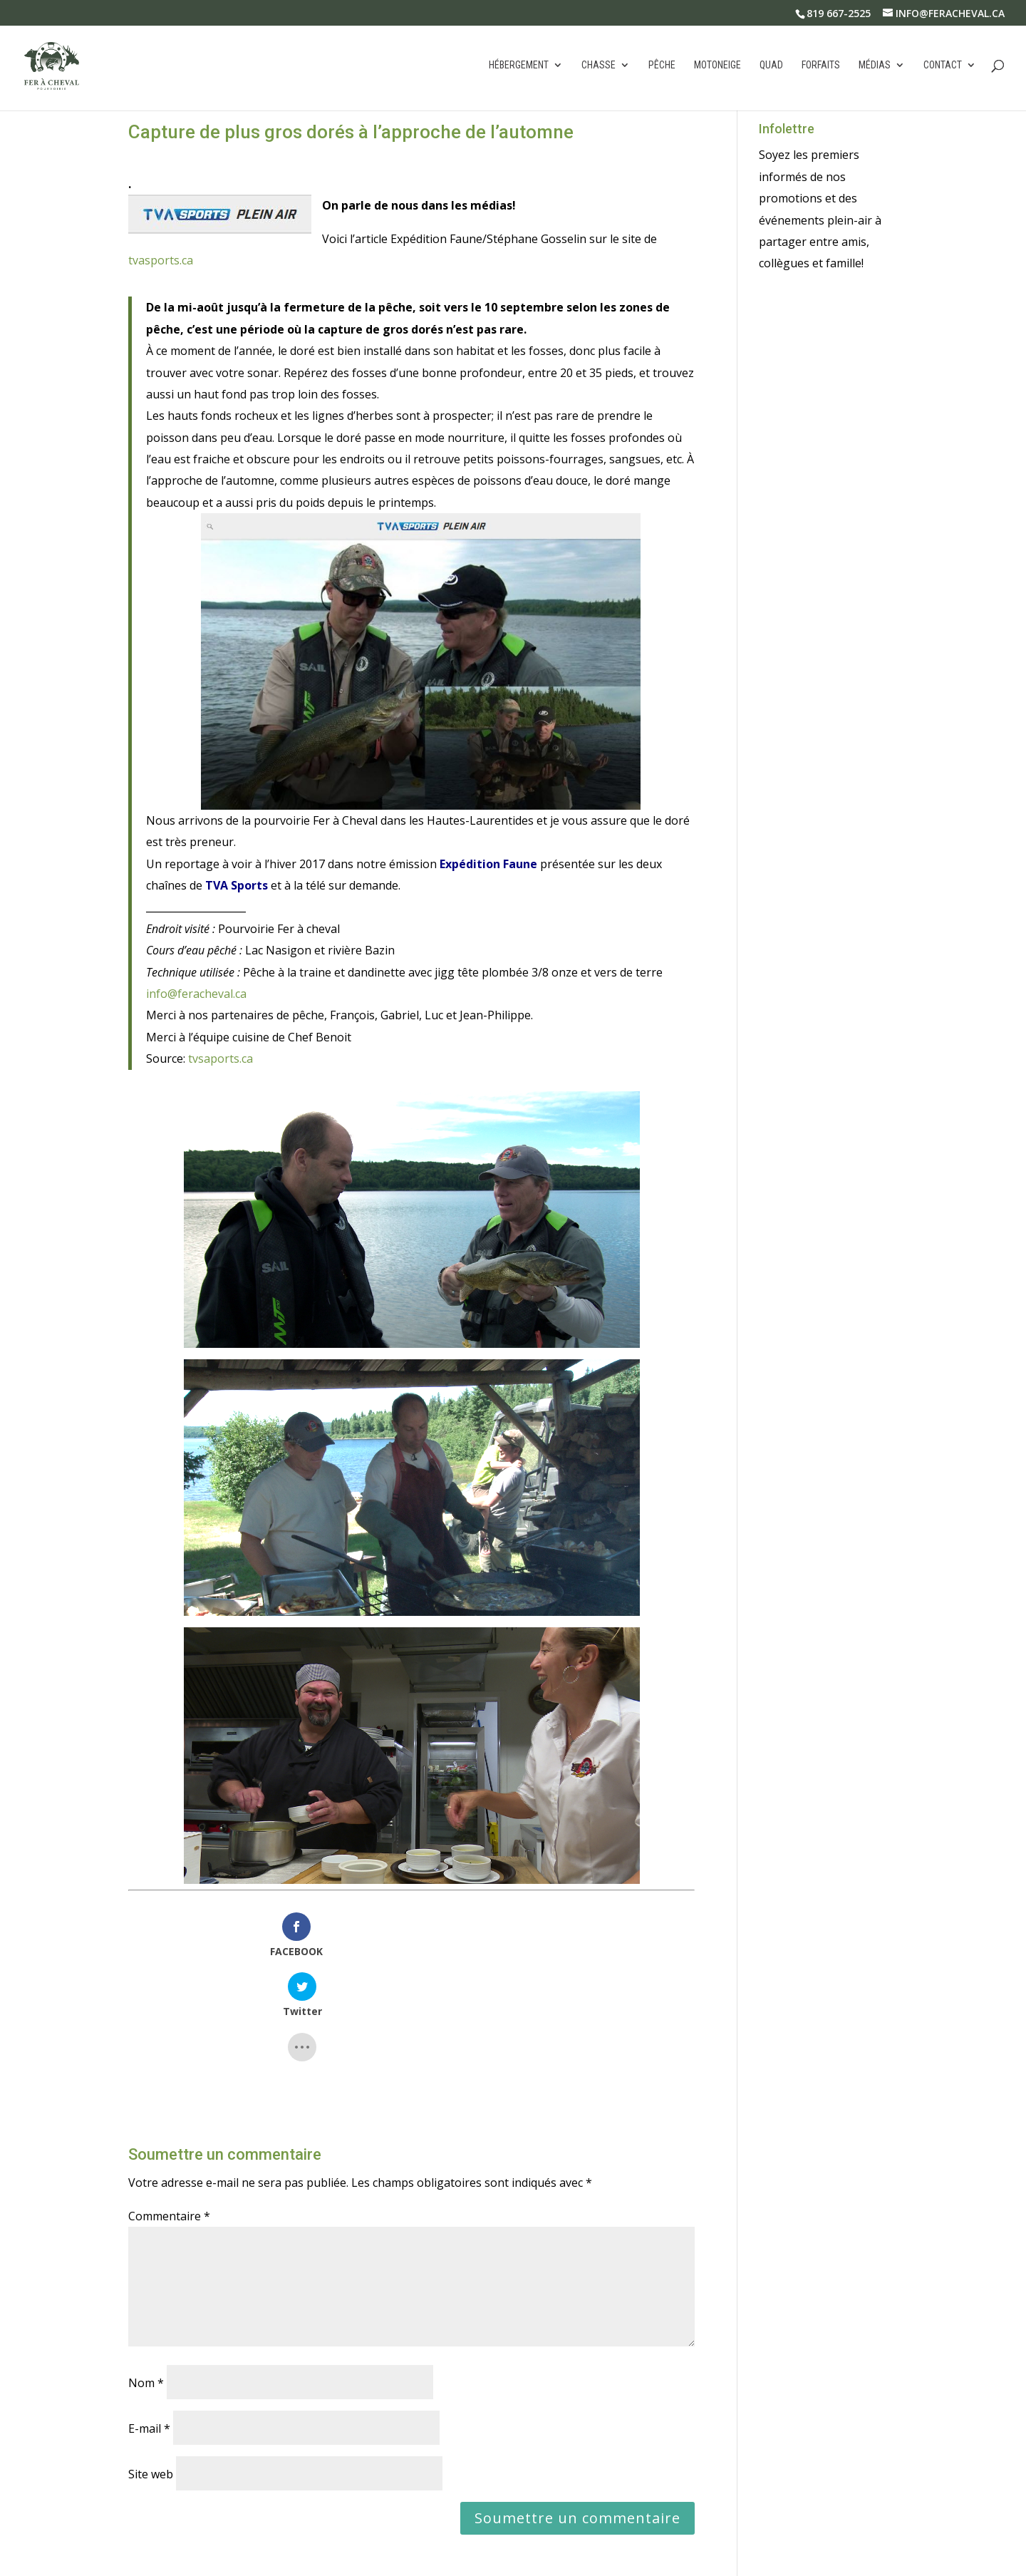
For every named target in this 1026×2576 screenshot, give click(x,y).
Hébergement (519, 67)
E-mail (149, 2326)
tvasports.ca (160, 260)
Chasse (598, 67)
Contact (942, 67)
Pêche (661, 67)
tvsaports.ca (220, 1058)
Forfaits (821, 67)
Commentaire (169, 2114)
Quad (771, 67)
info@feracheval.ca (196, 993)
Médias (875, 67)
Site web (150, 2372)
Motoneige (717, 67)
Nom (146, 2281)
